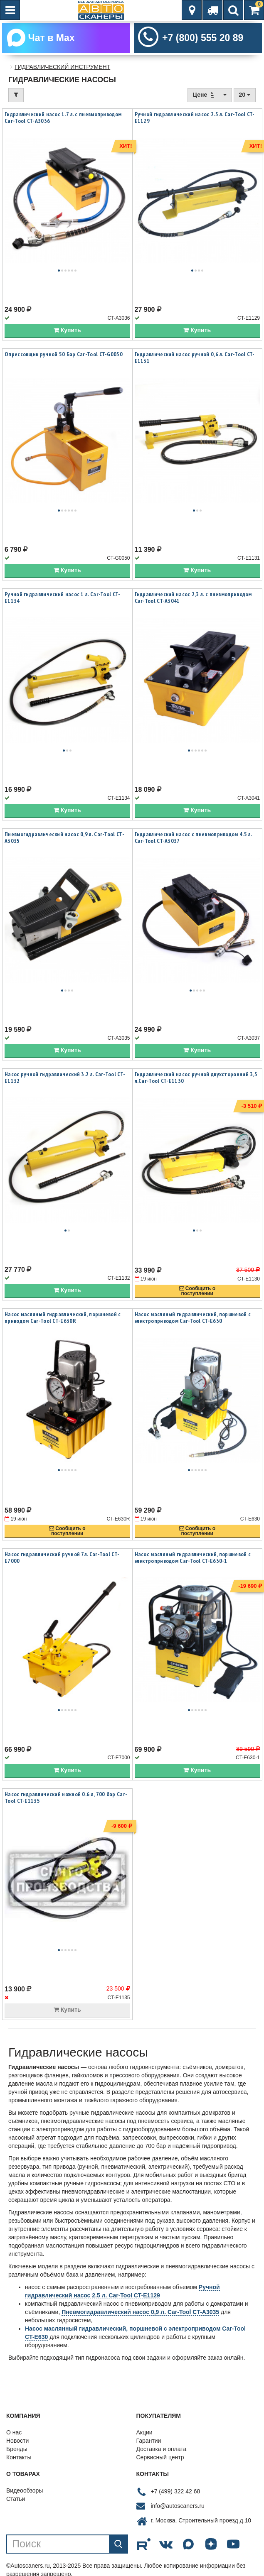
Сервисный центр (160, 2457)
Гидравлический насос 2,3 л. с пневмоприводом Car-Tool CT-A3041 (193, 597)
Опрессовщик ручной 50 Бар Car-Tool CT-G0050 (64, 354)
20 (244, 94)
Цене (210, 94)
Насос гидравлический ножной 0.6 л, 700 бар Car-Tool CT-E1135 (66, 1797)
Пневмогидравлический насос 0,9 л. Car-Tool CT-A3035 (64, 837)
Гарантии (148, 2440)
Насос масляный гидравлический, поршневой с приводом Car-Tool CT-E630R (63, 1317)
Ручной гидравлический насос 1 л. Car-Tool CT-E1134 (63, 597)
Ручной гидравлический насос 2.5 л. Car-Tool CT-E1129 (195, 117)
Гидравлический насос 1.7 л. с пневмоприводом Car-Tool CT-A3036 (63, 117)
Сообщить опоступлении (197, 1291)
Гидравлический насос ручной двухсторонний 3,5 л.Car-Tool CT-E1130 (196, 1077)
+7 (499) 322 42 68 (175, 2491)
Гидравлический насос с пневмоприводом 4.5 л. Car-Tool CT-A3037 (193, 837)
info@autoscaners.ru (178, 2506)
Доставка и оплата (161, 2449)
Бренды (16, 2449)
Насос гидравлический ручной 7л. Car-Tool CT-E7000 (62, 1557)
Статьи (15, 2498)
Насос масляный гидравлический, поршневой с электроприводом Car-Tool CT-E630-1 (193, 1557)
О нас (14, 2432)
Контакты (18, 2457)
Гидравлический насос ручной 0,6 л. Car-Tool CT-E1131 (195, 357)
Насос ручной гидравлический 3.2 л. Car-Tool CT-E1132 (65, 1077)
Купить (67, 330)
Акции (144, 2432)
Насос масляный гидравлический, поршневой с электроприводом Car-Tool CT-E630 (193, 1317)
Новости (17, 2440)
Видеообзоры (24, 2490)
